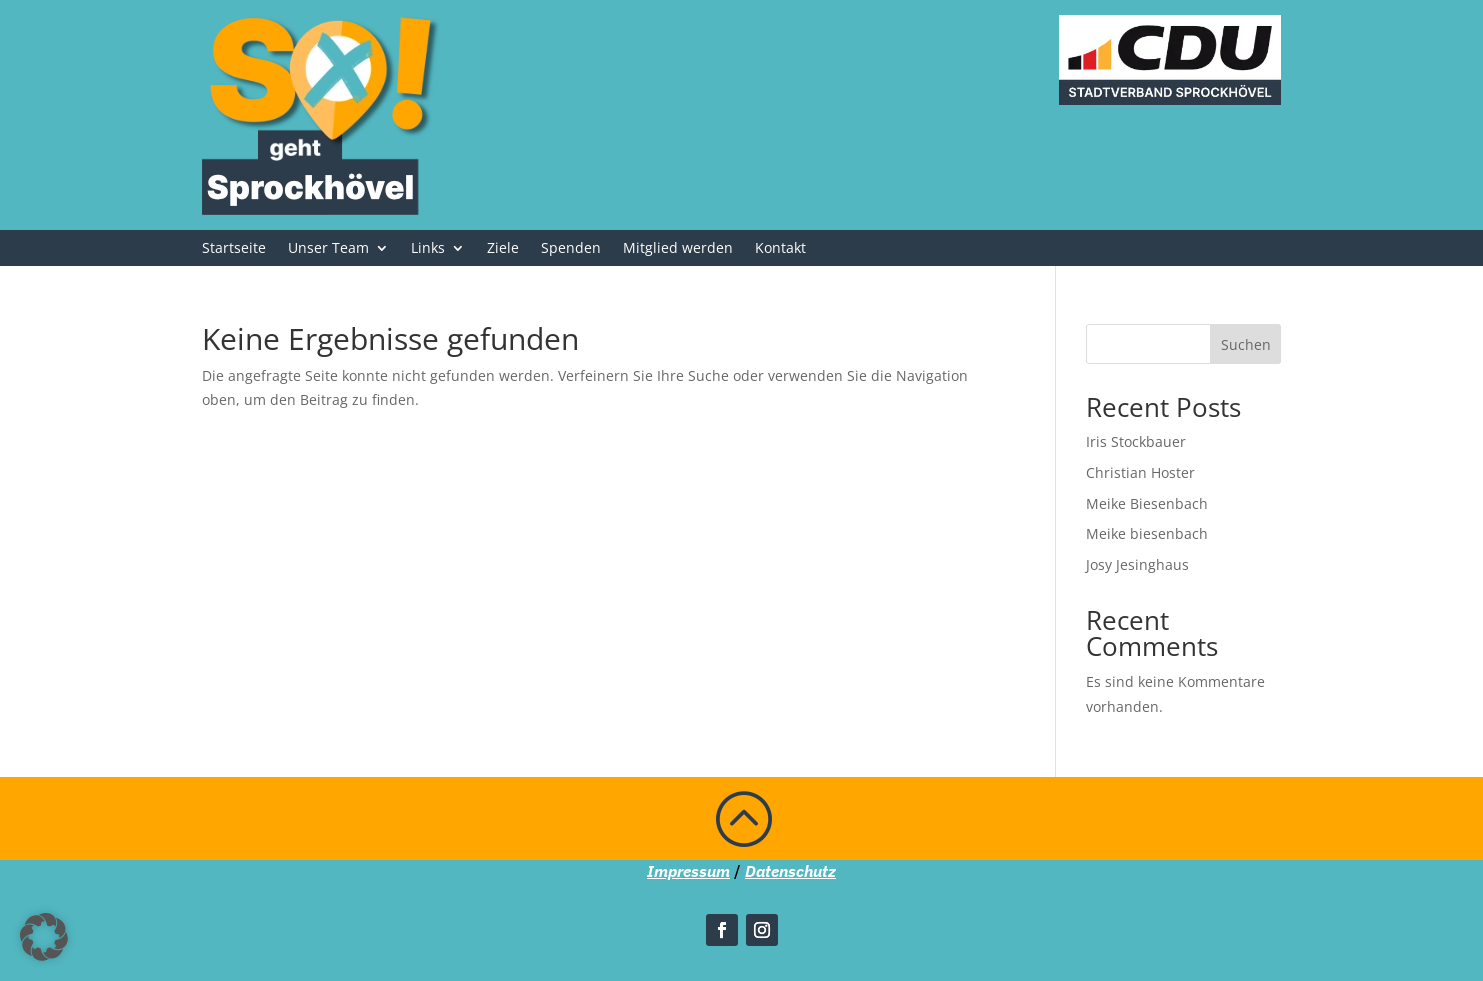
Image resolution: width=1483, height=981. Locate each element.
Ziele (503, 249)
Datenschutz (790, 871)
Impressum (688, 871)
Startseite (234, 249)
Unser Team (328, 249)
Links (428, 249)
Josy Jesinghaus (1137, 564)
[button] (44, 937)
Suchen (1246, 344)
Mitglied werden (678, 249)
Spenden (571, 249)
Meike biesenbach (1147, 533)
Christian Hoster (1140, 472)
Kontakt (780, 249)
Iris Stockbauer (1136, 441)
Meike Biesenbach (1147, 503)
